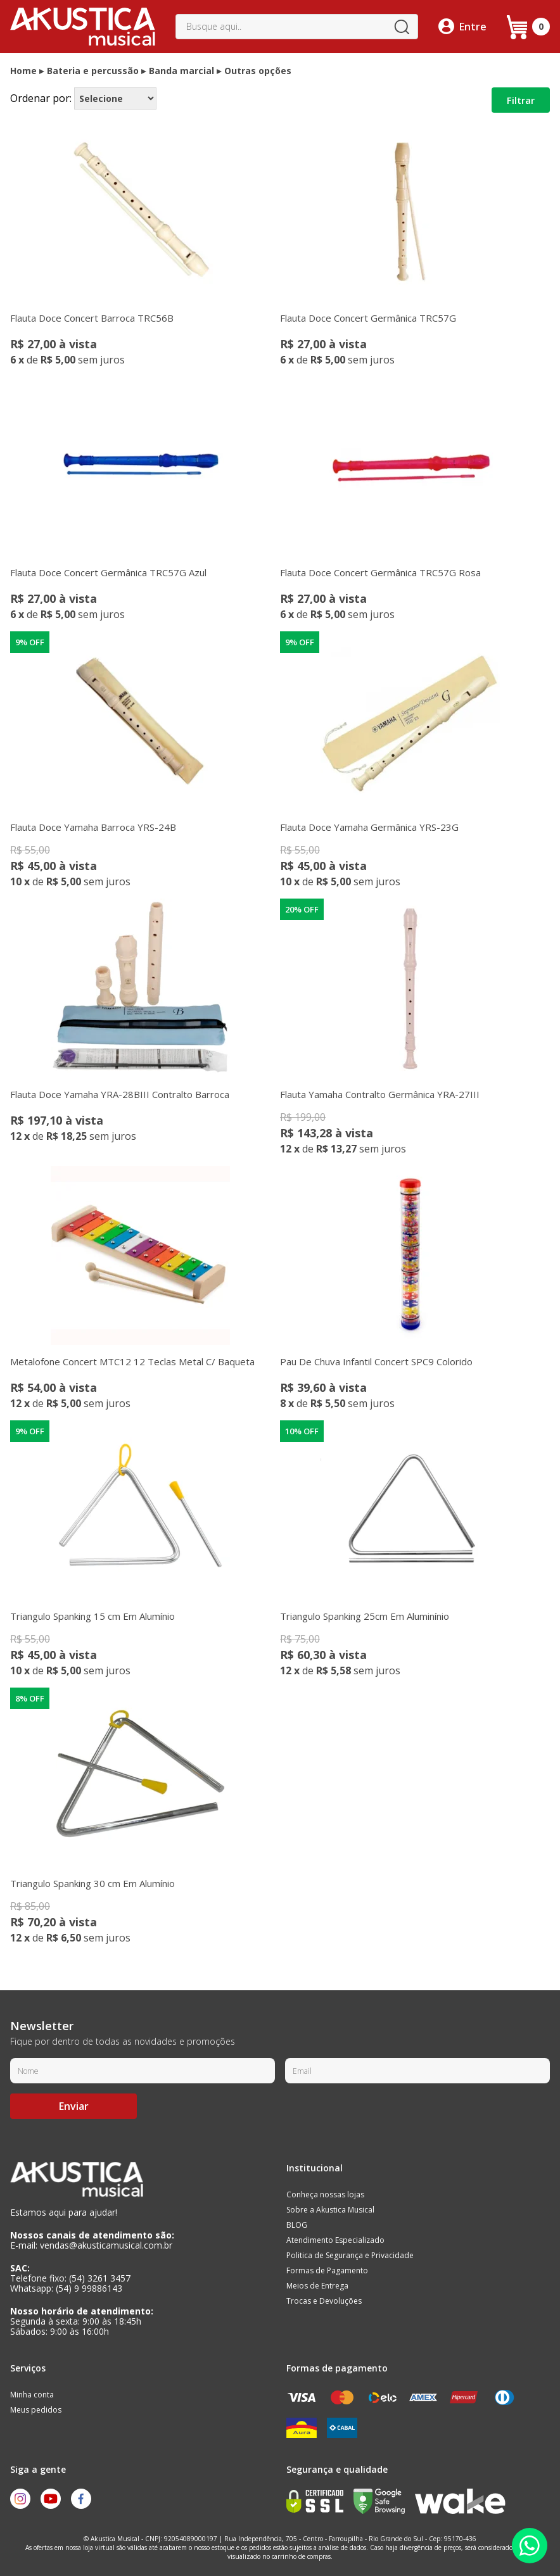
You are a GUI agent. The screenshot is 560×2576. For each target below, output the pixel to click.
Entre (473, 27)
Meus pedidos (35, 2409)
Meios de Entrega (317, 2285)
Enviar (74, 2106)
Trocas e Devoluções (324, 2300)
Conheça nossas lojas (325, 2194)
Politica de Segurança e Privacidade (350, 2255)
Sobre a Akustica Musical (330, 2209)
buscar (401, 26)
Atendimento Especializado (335, 2240)
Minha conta (32, 2394)
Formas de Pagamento (327, 2270)
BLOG (296, 2224)
